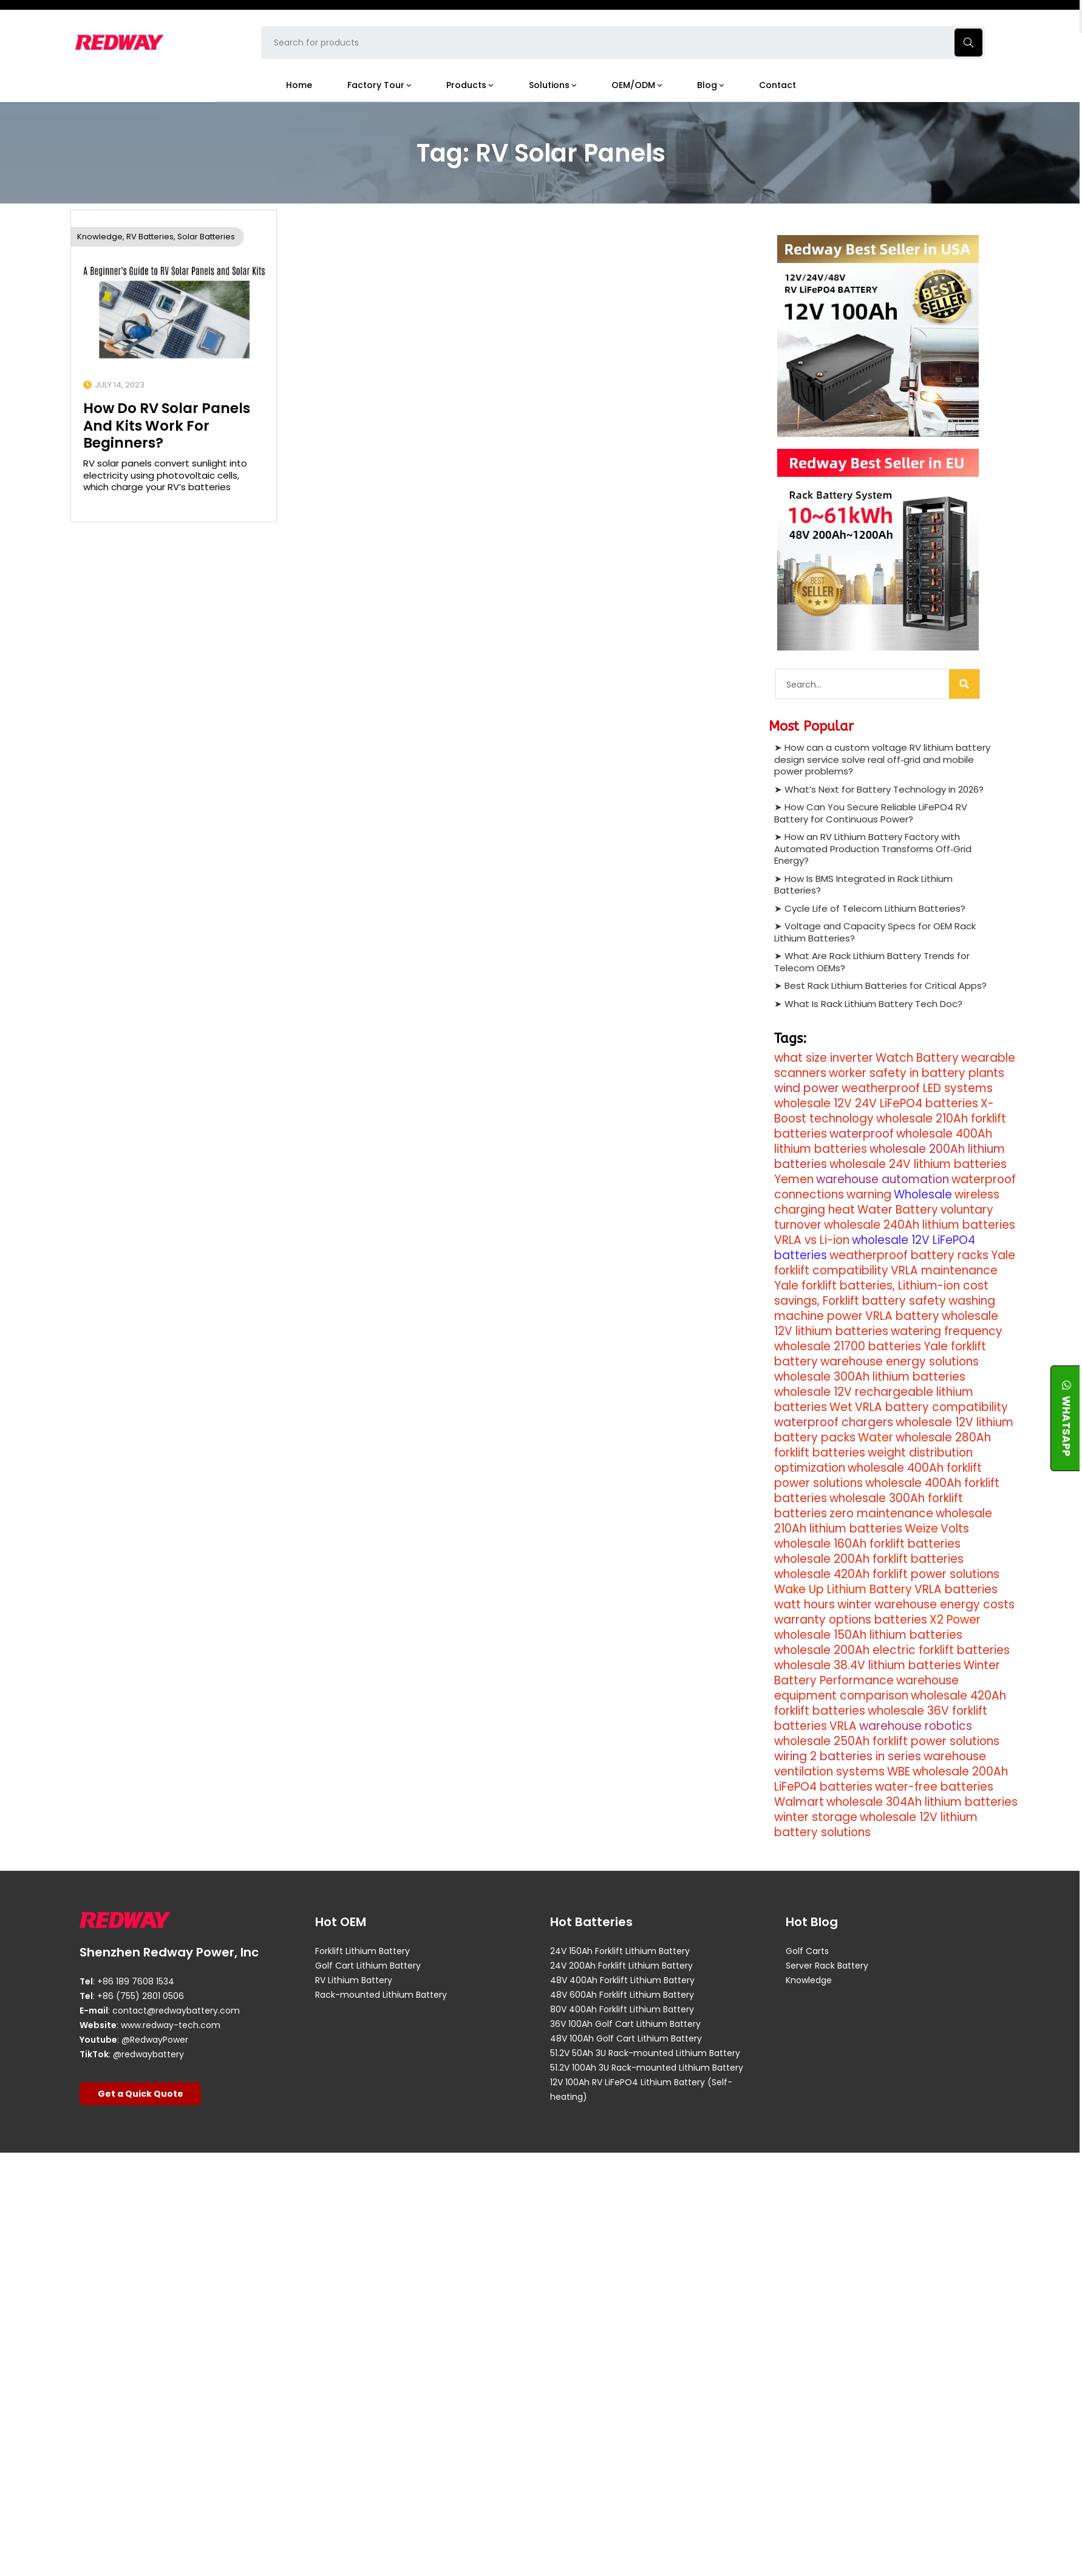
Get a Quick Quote (140, 2093)
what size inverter (823, 1058)
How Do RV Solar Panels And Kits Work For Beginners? (166, 425)
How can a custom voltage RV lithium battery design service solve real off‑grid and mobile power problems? (882, 758)
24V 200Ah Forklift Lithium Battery (621, 1965)
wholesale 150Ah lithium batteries (868, 1635)
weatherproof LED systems (917, 1088)
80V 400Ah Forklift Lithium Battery (622, 2009)
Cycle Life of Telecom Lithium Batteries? (874, 907)
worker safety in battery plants (916, 1073)
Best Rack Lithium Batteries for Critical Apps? (885, 985)
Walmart (799, 1802)
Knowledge (100, 236)
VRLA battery (902, 1316)
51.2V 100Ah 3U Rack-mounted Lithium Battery (646, 2068)
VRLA (843, 1726)
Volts (955, 1528)
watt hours (804, 1604)
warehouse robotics (915, 1726)
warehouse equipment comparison (866, 1688)
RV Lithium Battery (353, 1980)
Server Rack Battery (827, 1965)
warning (868, 1194)
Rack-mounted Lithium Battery (381, 1995)
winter (854, 1604)
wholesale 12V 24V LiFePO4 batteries (876, 1103)
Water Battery (897, 1209)
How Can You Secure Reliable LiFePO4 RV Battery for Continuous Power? (870, 812)
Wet (840, 1407)
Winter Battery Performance (887, 1673)
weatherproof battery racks (908, 1255)
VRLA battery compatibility (931, 1407)
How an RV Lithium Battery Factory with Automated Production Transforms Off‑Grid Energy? (872, 848)
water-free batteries (934, 1786)
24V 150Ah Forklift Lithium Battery (620, 1951)
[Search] (964, 684)
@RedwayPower (154, 2039)
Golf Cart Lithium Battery (368, 1965)
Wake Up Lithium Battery (843, 1589)
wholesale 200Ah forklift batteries (869, 1559)
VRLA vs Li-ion (811, 1240)
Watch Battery (917, 1058)
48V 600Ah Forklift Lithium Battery (622, 1995)
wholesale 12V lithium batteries (886, 1323)
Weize (921, 1528)
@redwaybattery (148, 2054)
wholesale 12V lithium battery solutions (876, 1824)
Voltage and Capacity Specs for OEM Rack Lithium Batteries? (875, 931)
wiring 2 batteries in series (847, 1756)
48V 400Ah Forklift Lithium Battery (622, 1980)
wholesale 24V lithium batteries (918, 1164)
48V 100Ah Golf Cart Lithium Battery (626, 2038)
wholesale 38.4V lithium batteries (867, 1665)
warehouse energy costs (944, 1604)
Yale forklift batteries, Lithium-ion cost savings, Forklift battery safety (881, 1293)
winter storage (815, 1817)
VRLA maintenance (944, 1270)
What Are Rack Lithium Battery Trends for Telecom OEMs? (872, 961)
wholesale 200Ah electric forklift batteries (892, 1650)
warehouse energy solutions (899, 1361)
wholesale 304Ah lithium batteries (922, 1802)
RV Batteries (150, 236)
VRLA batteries (956, 1589)
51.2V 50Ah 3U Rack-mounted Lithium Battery (645, 2053)
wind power (806, 1088)
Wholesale (923, 1194)
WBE (898, 1771)
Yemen (794, 1179)
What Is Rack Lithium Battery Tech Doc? (873, 1003)
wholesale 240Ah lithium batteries (919, 1225)
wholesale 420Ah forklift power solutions (886, 1574)
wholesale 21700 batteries (847, 1346)
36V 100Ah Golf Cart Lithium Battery (625, 2024)
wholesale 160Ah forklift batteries (867, 1544)
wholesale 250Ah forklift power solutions (886, 1741)
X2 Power (955, 1619)
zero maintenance (881, 1513)
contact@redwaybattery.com (176, 2010)
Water (875, 1437)
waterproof (861, 1134)
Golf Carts (807, 1951)
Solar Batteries (206, 236)
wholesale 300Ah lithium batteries (869, 1376)
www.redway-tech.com (170, 2024)
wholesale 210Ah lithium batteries (883, 1521)
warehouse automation (882, 1179)
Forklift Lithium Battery (362, 1951)
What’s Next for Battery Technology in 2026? (884, 788)
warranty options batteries (850, 1619)
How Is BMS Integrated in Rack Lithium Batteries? (863, 884)
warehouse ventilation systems (880, 1764)
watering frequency (946, 1331)
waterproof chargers (833, 1422)
